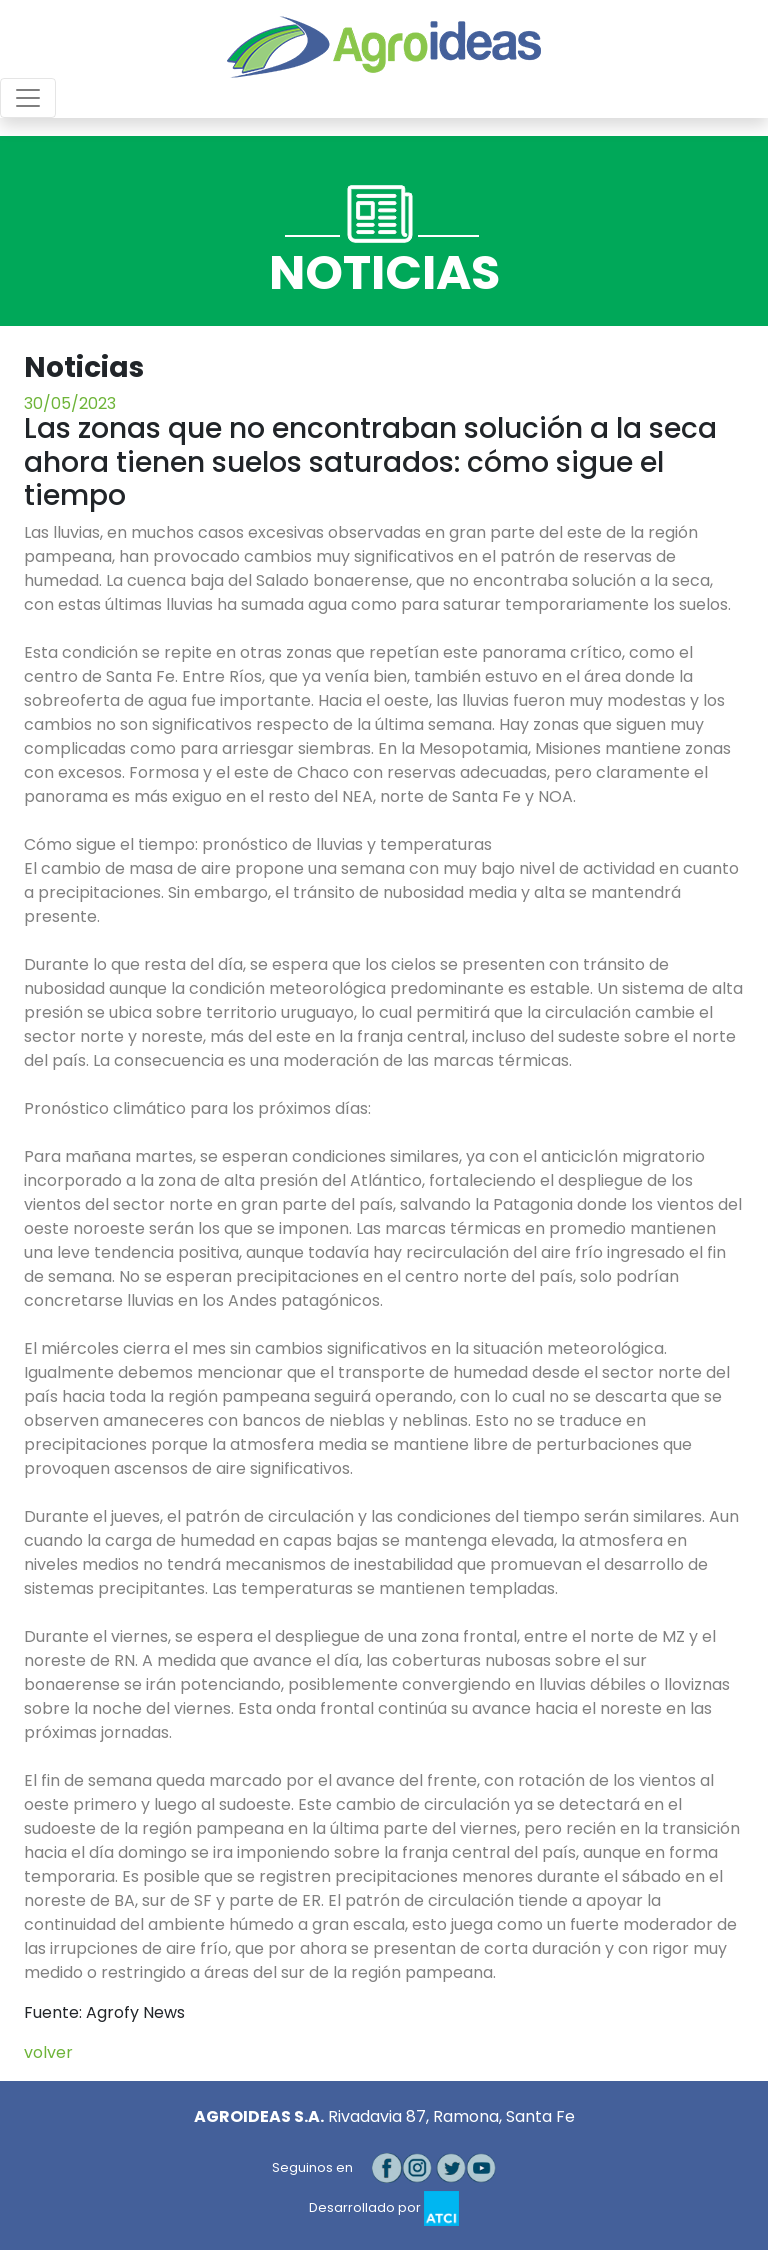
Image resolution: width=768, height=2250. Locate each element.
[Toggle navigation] (28, 98)
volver (48, 2052)
